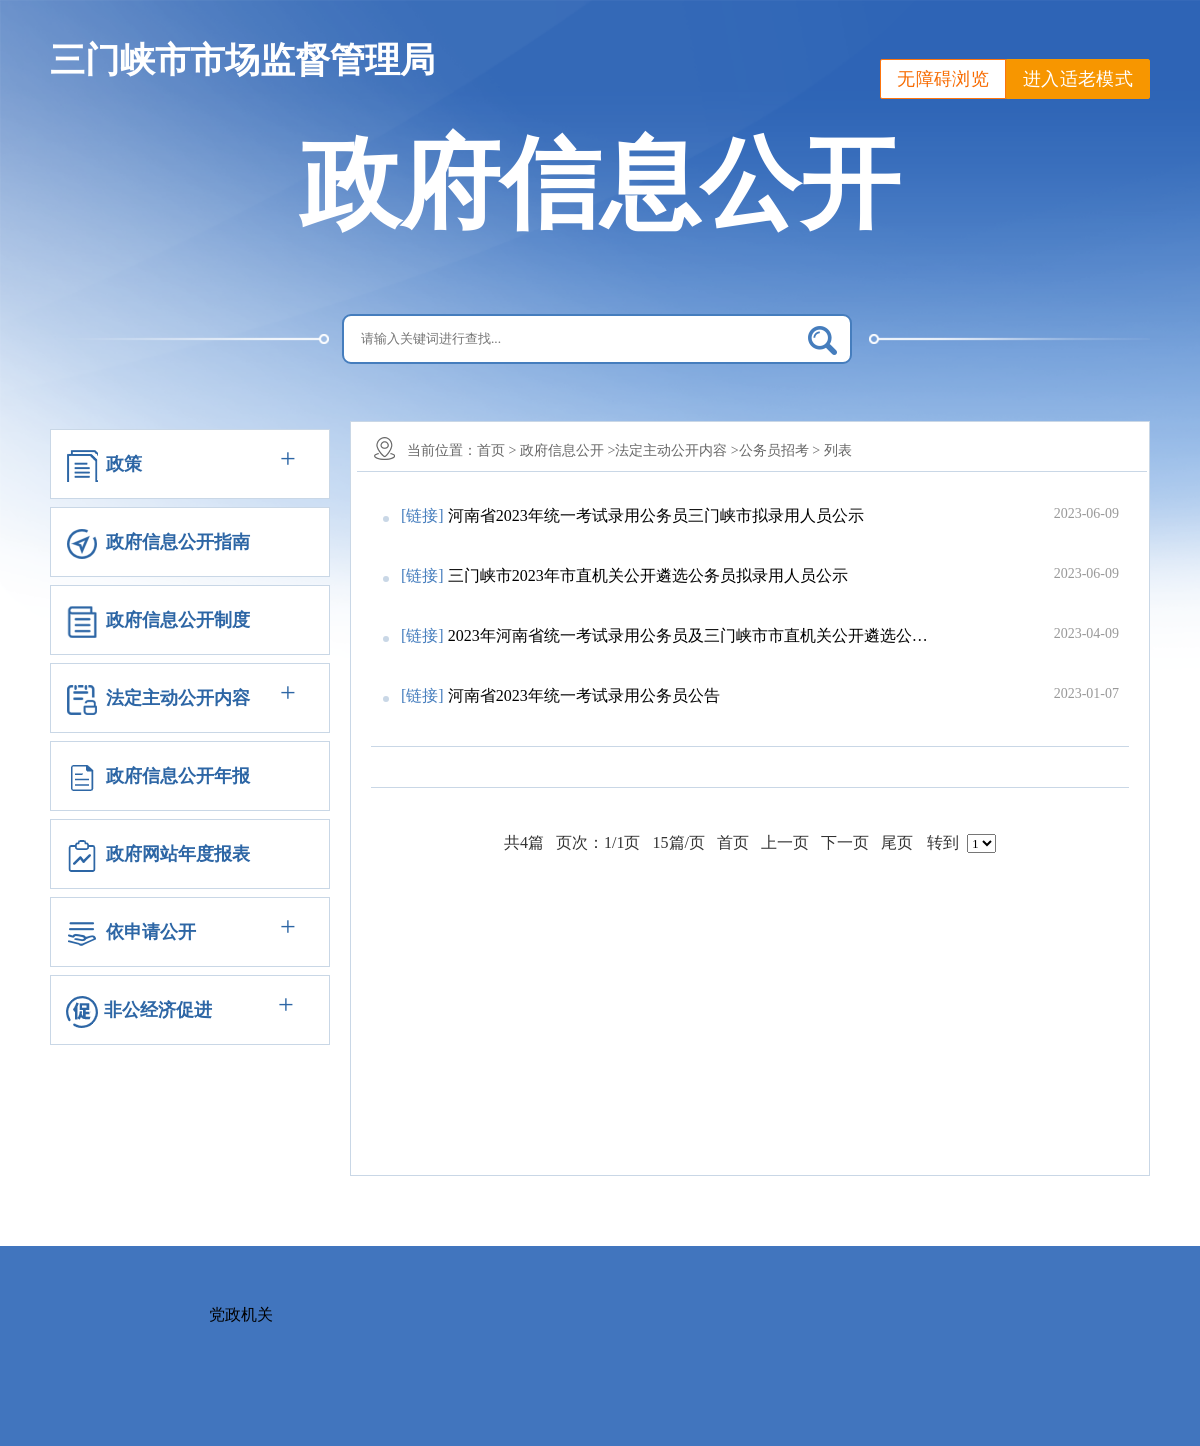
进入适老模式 (1078, 79)
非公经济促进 (158, 1010)
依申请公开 (151, 932)
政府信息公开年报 (178, 776)
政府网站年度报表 (178, 854)
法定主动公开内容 (178, 698)
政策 (124, 464)
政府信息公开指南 (178, 542)
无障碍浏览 (943, 79)
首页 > (496, 450)
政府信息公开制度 (178, 620)
